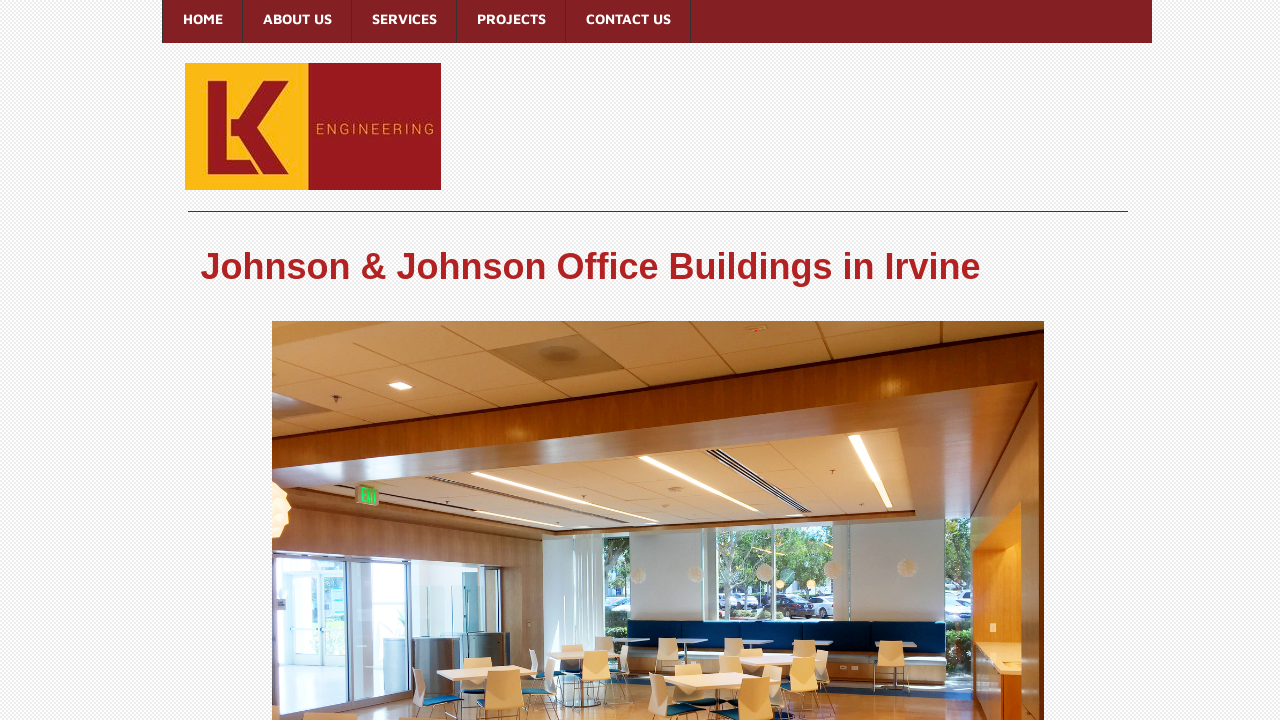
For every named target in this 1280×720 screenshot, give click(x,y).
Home (203, 18)
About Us (297, 18)
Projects (511, 18)
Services (404, 18)
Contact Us (628, 18)
